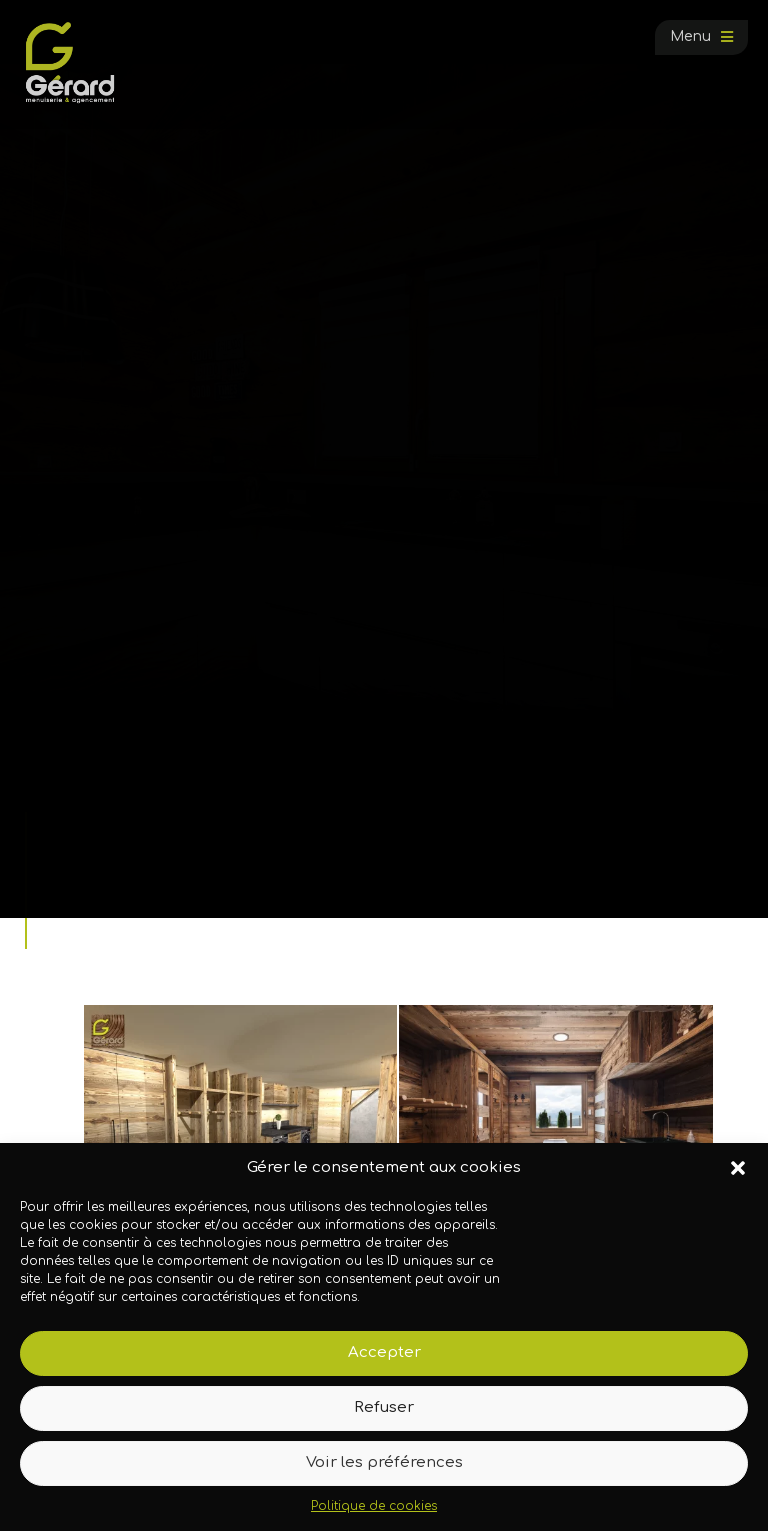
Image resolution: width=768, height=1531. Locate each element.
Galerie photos (157, 872)
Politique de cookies (374, 1506)
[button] (738, 1168)
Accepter (384, 1352)
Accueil (74, 872)
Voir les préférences (384, 1462)
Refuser (384, 1407)
